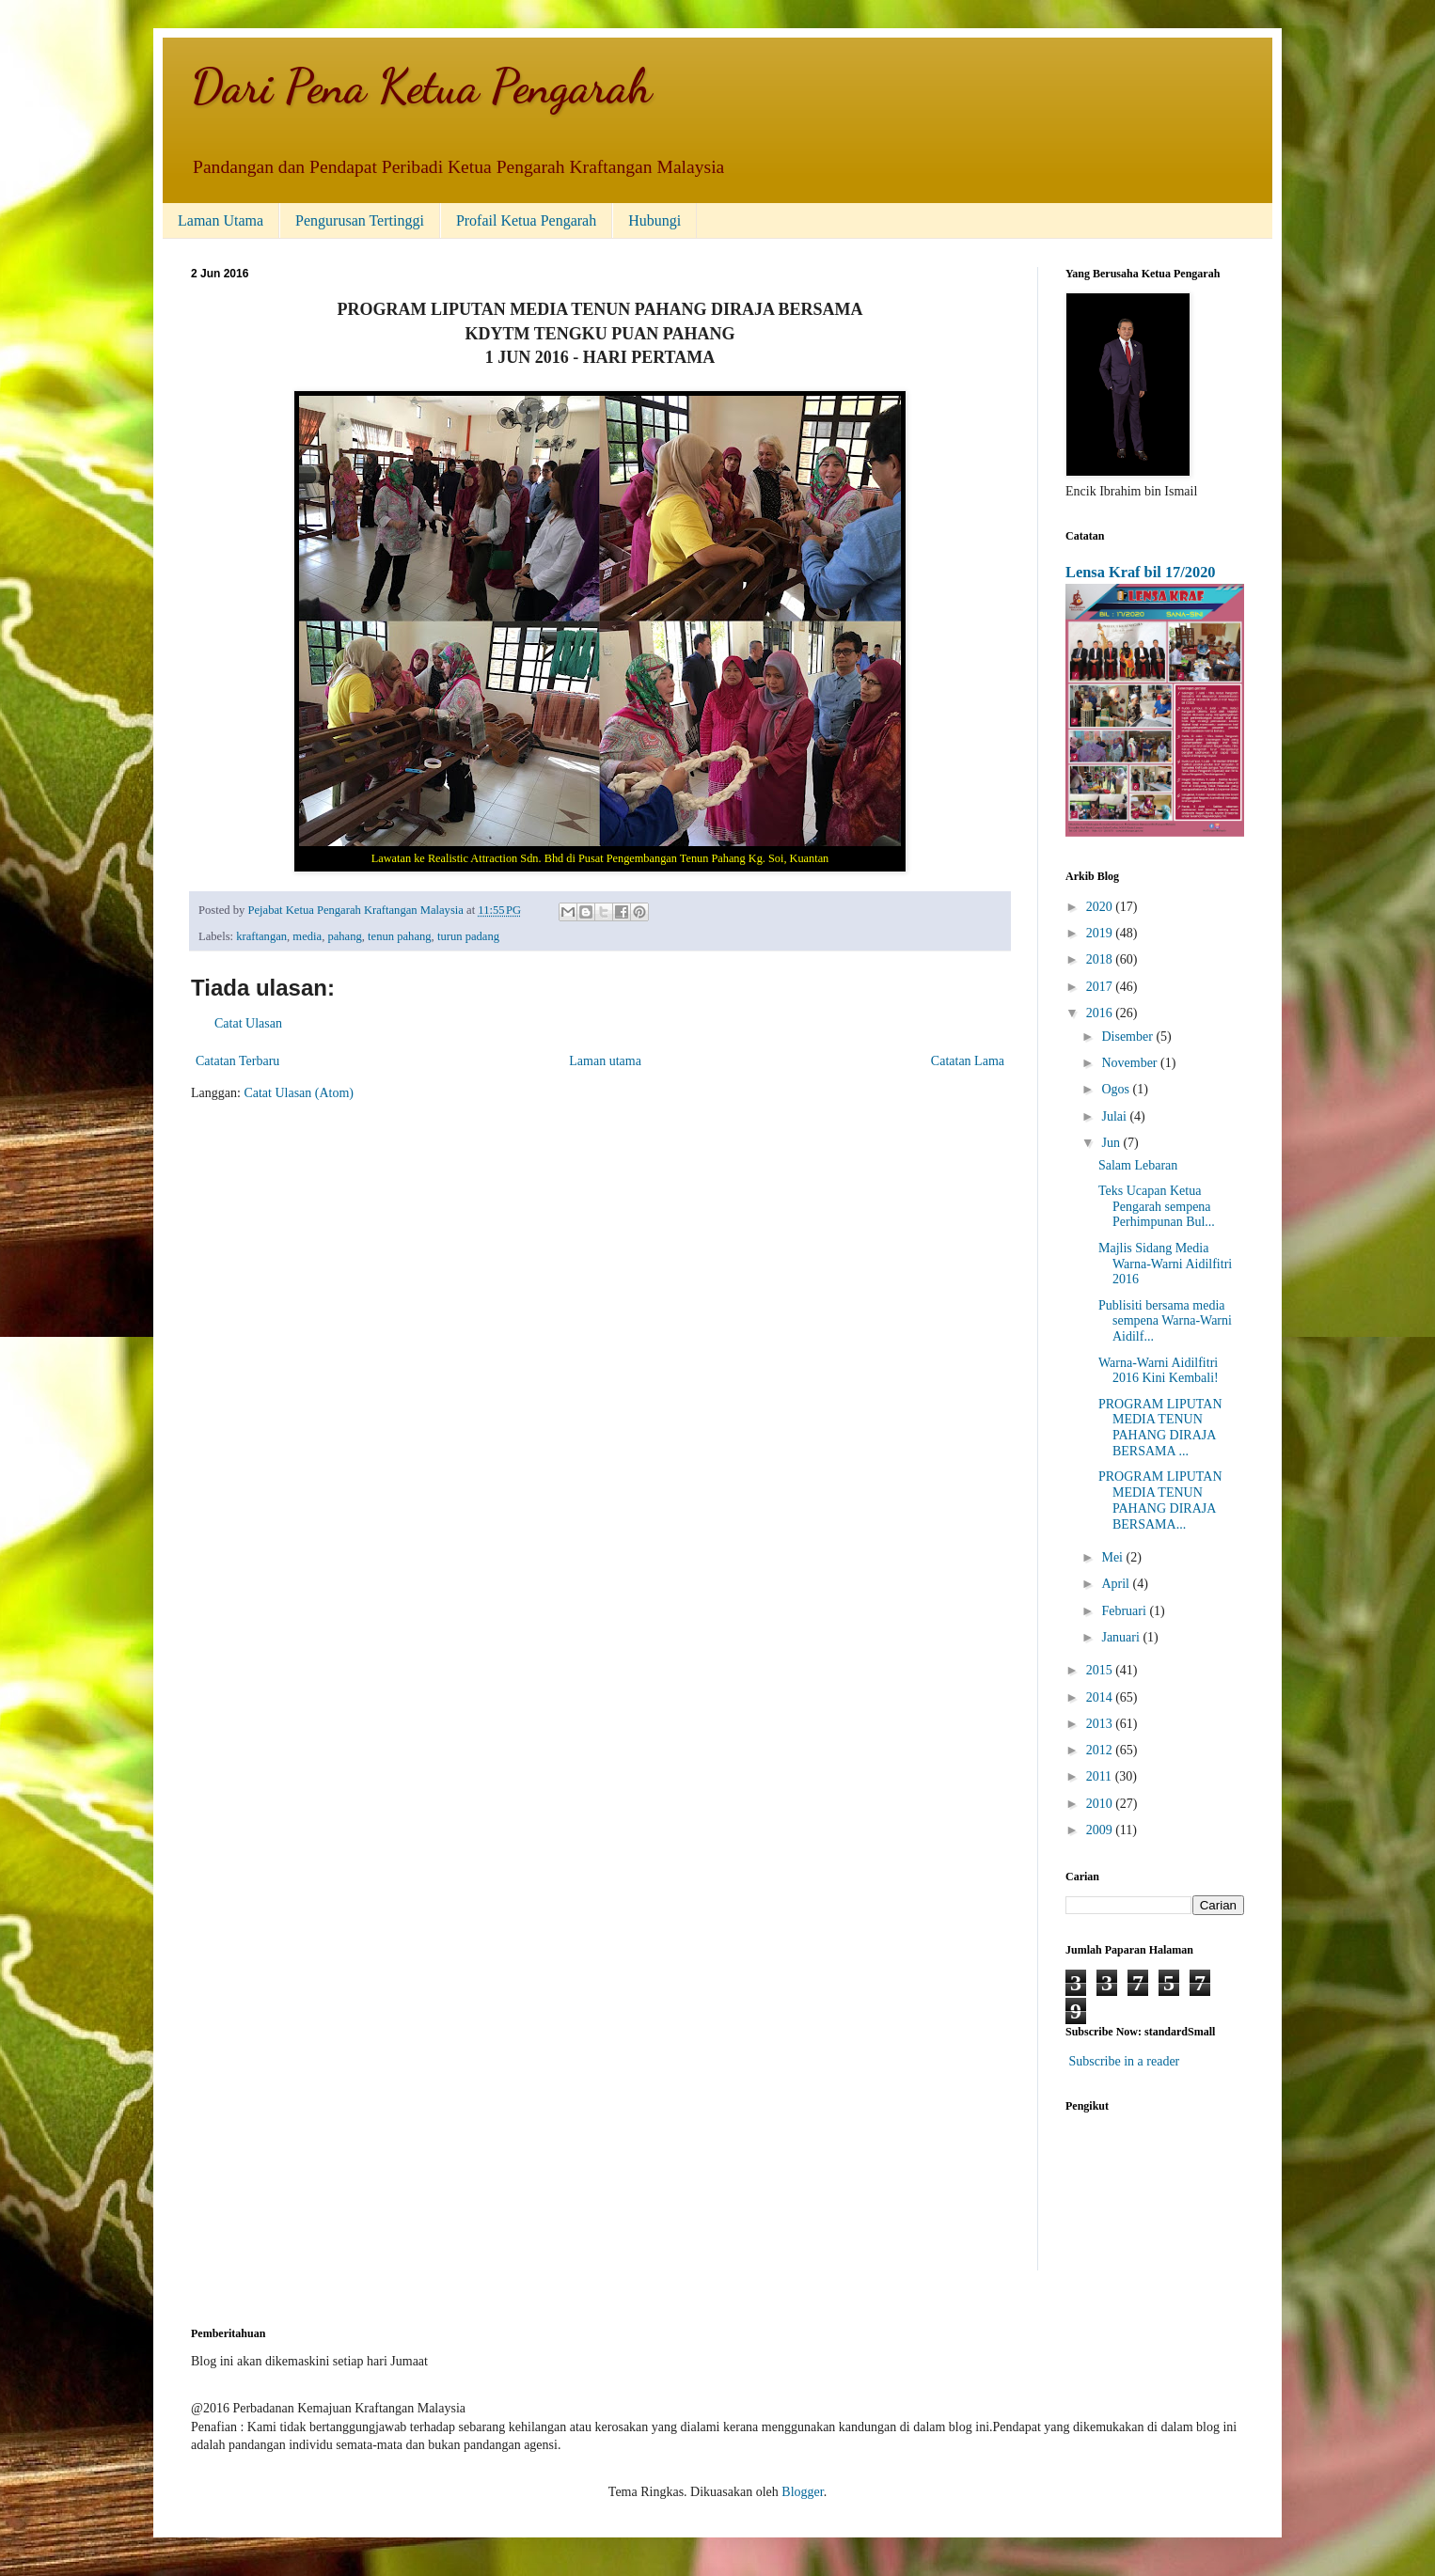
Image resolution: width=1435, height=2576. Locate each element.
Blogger (802, 2492)
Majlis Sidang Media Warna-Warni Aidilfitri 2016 (1165, 1264)
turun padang (468, 936)
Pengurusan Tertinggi (359, 220)
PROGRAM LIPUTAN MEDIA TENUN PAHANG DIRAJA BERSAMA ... (1160, 1427)
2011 (1100, 1776)
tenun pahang (400, 936)
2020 (1101, 907)
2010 (1101, 1804)
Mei (1113, 1557)
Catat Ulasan (248, 1023)
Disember (1128, 1036)
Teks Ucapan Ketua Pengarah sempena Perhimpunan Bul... (1156, 1207)
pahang (344, 936)
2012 (1101, 1750)
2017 (1101, 987)
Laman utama (605, 1061)
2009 (1101, 1830)
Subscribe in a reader (1124, 2061)
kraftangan (261, 936)
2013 (1101, 1724)
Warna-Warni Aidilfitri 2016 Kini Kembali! (1158, 1371)
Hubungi (654, 220)
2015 (1101, 1670)
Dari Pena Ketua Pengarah (421, 86)
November (1130, 1063)
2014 (1101, 1697)
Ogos (1116, 1089)
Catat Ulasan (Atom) (299, 1093)
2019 (1101, 933)
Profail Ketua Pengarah (526, 220)
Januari (1122, 1637)
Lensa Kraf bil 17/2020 (1140, 572)
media (307, 936)
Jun (1112, 1143)
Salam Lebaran (1137, 1165)
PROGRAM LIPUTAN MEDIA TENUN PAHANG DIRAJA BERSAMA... (1160, 1500)
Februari (1125, 1611)
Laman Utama (220, 220)
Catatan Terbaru (237, 1061)
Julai (1115, 1116)
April (1116, 1584)
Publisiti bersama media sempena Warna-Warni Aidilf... (1165, 1321)
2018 (1101, 959)
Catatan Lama (967, 1061)
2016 (1101, 1013)
